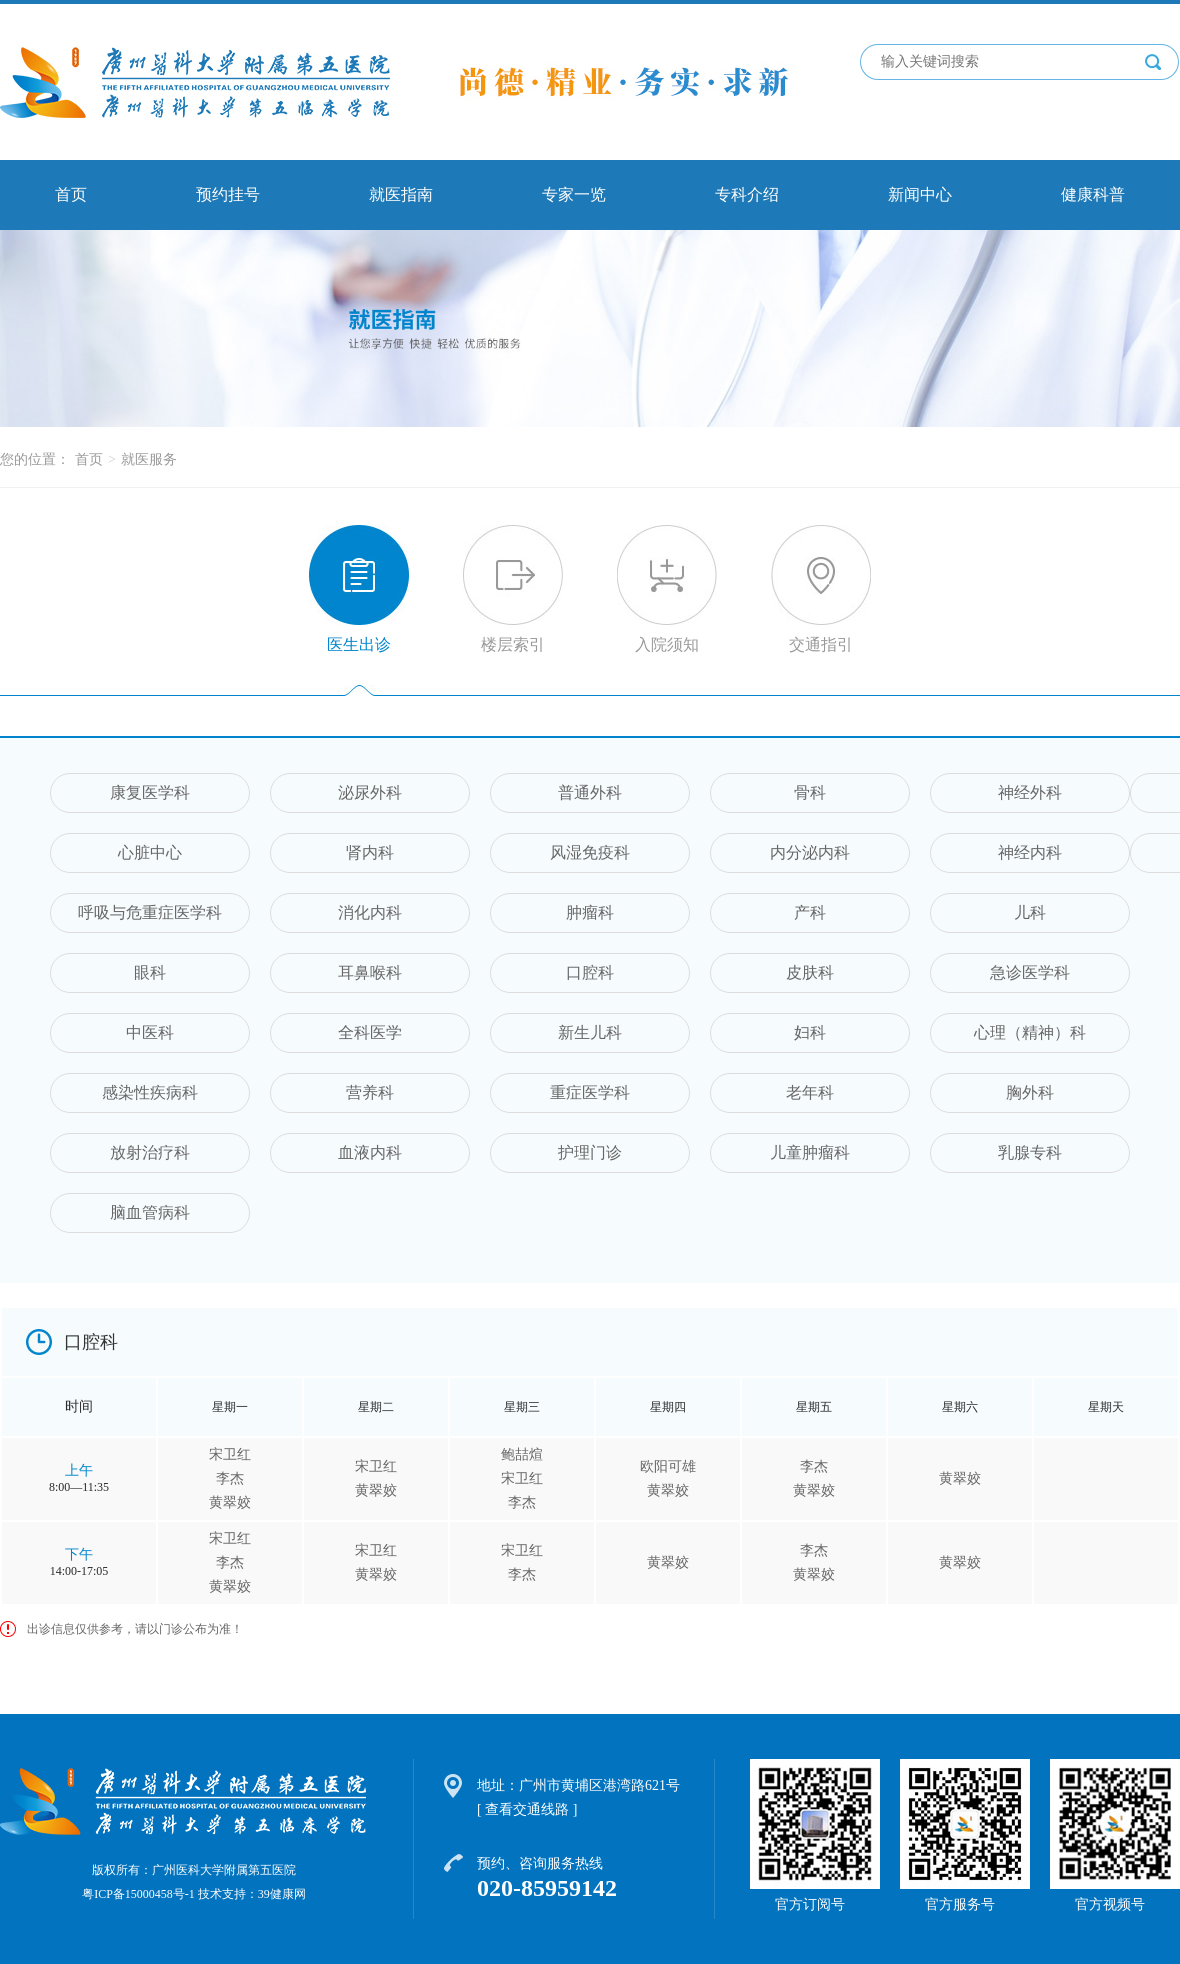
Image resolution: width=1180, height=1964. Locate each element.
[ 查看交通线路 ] (527, 1809)
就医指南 (401, 194)
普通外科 (590, 792)
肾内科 (370, 852)
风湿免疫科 (590, 852)
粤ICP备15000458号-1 (138, 1894)
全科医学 (370, 1032)
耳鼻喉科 (370, 972)
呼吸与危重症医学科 (150, 912)
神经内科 (1030, 852)
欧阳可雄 (668, 1466)
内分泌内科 (810, 852)
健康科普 (1093, 194)
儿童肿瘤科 (810, 1152)
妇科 (810, 1032)
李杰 (230, 1478)
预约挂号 (228, 194)
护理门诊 (590, 1152)
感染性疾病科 (150, 1092)
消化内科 (370, 912)
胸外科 (1030, 1092)
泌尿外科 (370, 792)
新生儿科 (590, 1032)
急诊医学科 (1030, 972)
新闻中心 (920, 194)
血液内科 (370, 1152)
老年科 (810, 1092)
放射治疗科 (150, 1152)
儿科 (1030, 912)
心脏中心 (150, 852)
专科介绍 (747, 194)
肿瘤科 (590, 912)
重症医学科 (590, 1092)
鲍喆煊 (522, 1454)
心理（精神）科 (1030, 1032)
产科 (810, 912)
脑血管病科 (150, 1212)
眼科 (150, 972)
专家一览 (574, 194)
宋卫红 (230, 1454)
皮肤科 (810, 972)
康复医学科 (150, 792)
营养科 (370, 1092)
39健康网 (282, 1894)
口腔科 (590, 972)
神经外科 (1030, 792)
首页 (71, 194)
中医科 (150, 1032)
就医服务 (149, 459)
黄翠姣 (230, 1502)
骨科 (810, 792)
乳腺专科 (1030, 1152)
